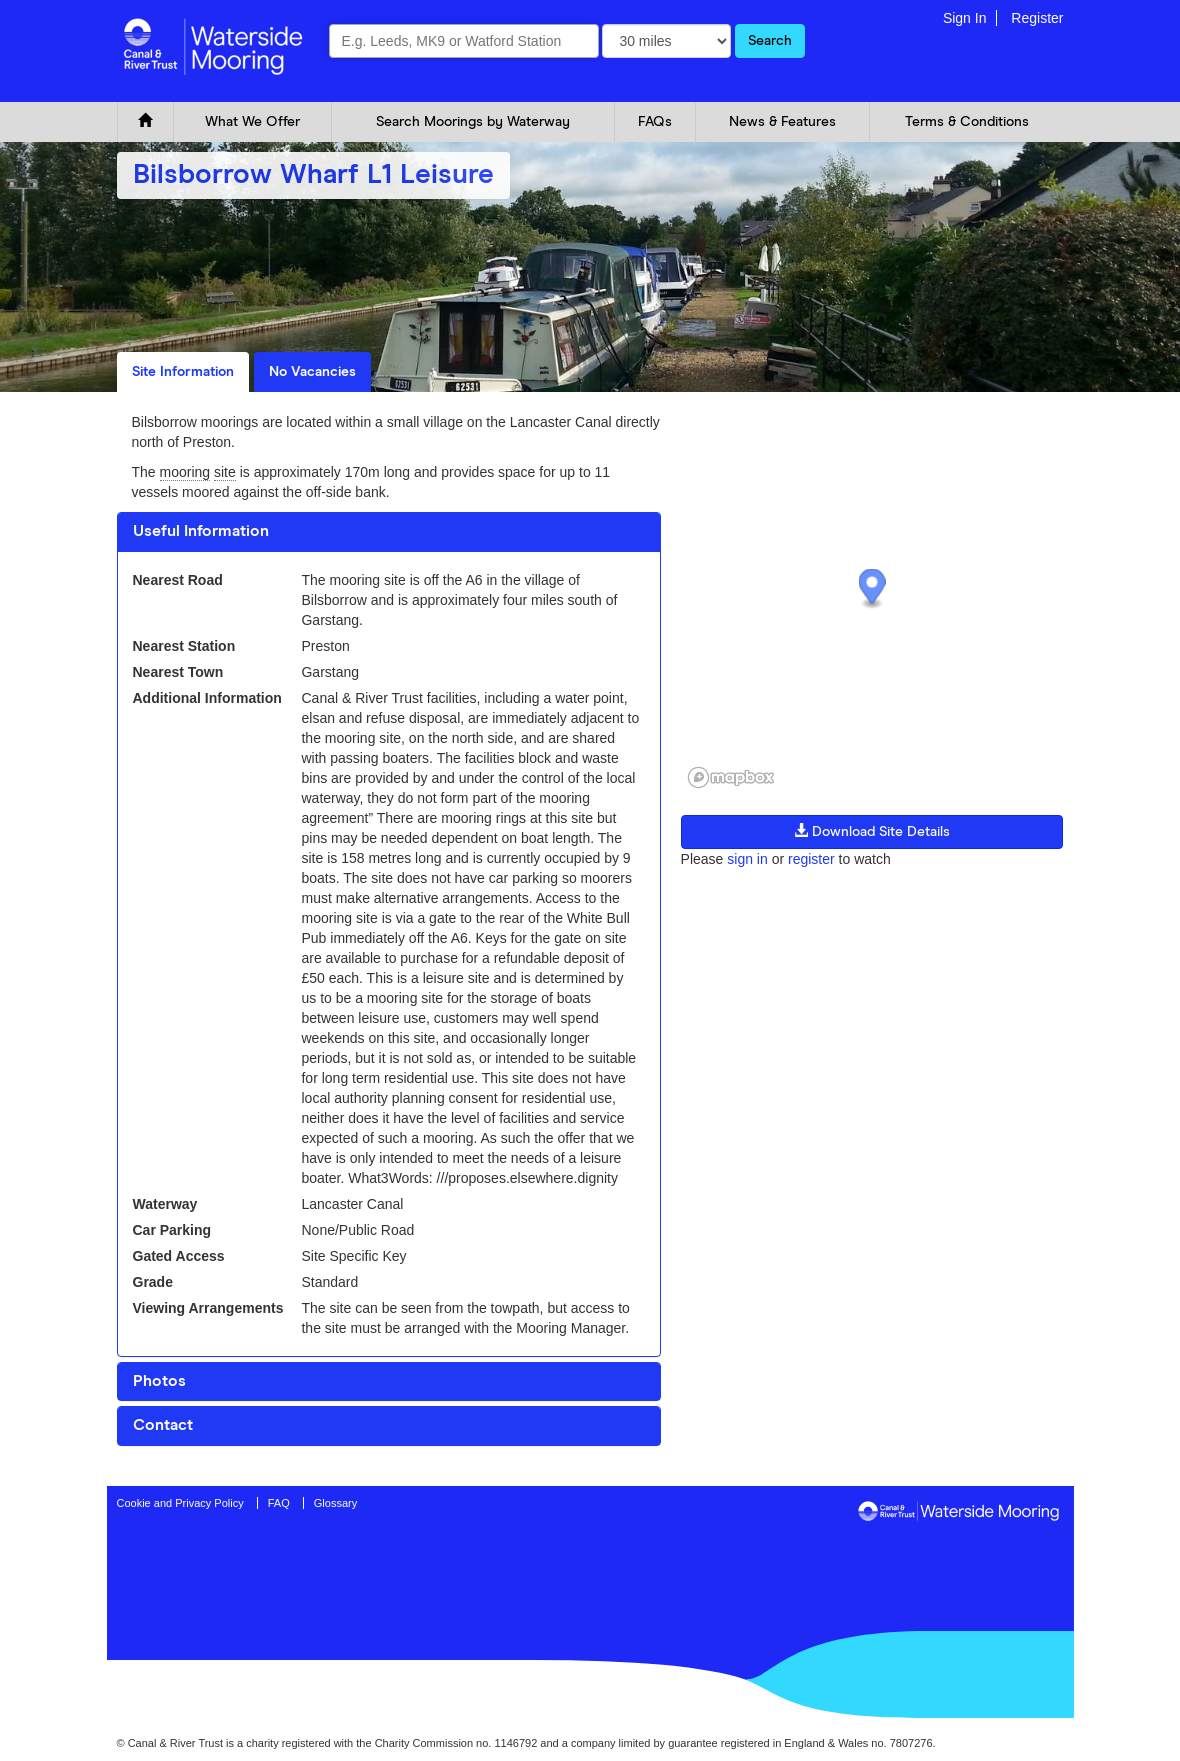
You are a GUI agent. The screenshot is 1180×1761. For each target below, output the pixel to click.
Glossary (335, 1503)
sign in (747, 859)
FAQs (655, 122)
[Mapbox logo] (731, 777)
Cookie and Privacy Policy (180, 1503)
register (811, 859)
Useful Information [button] (201, 531)
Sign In (965, 18)
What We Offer (252, 122)
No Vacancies (312, 372)
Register (1037, 18)
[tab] (389, 532)
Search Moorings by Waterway (473, 122)
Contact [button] (163, 1425)
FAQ (279, 1503)
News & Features (782, 122)
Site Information (183, 372)
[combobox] (464, 41)
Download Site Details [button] (872, 831)
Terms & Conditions (967, 122)
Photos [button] (159, 1381)
